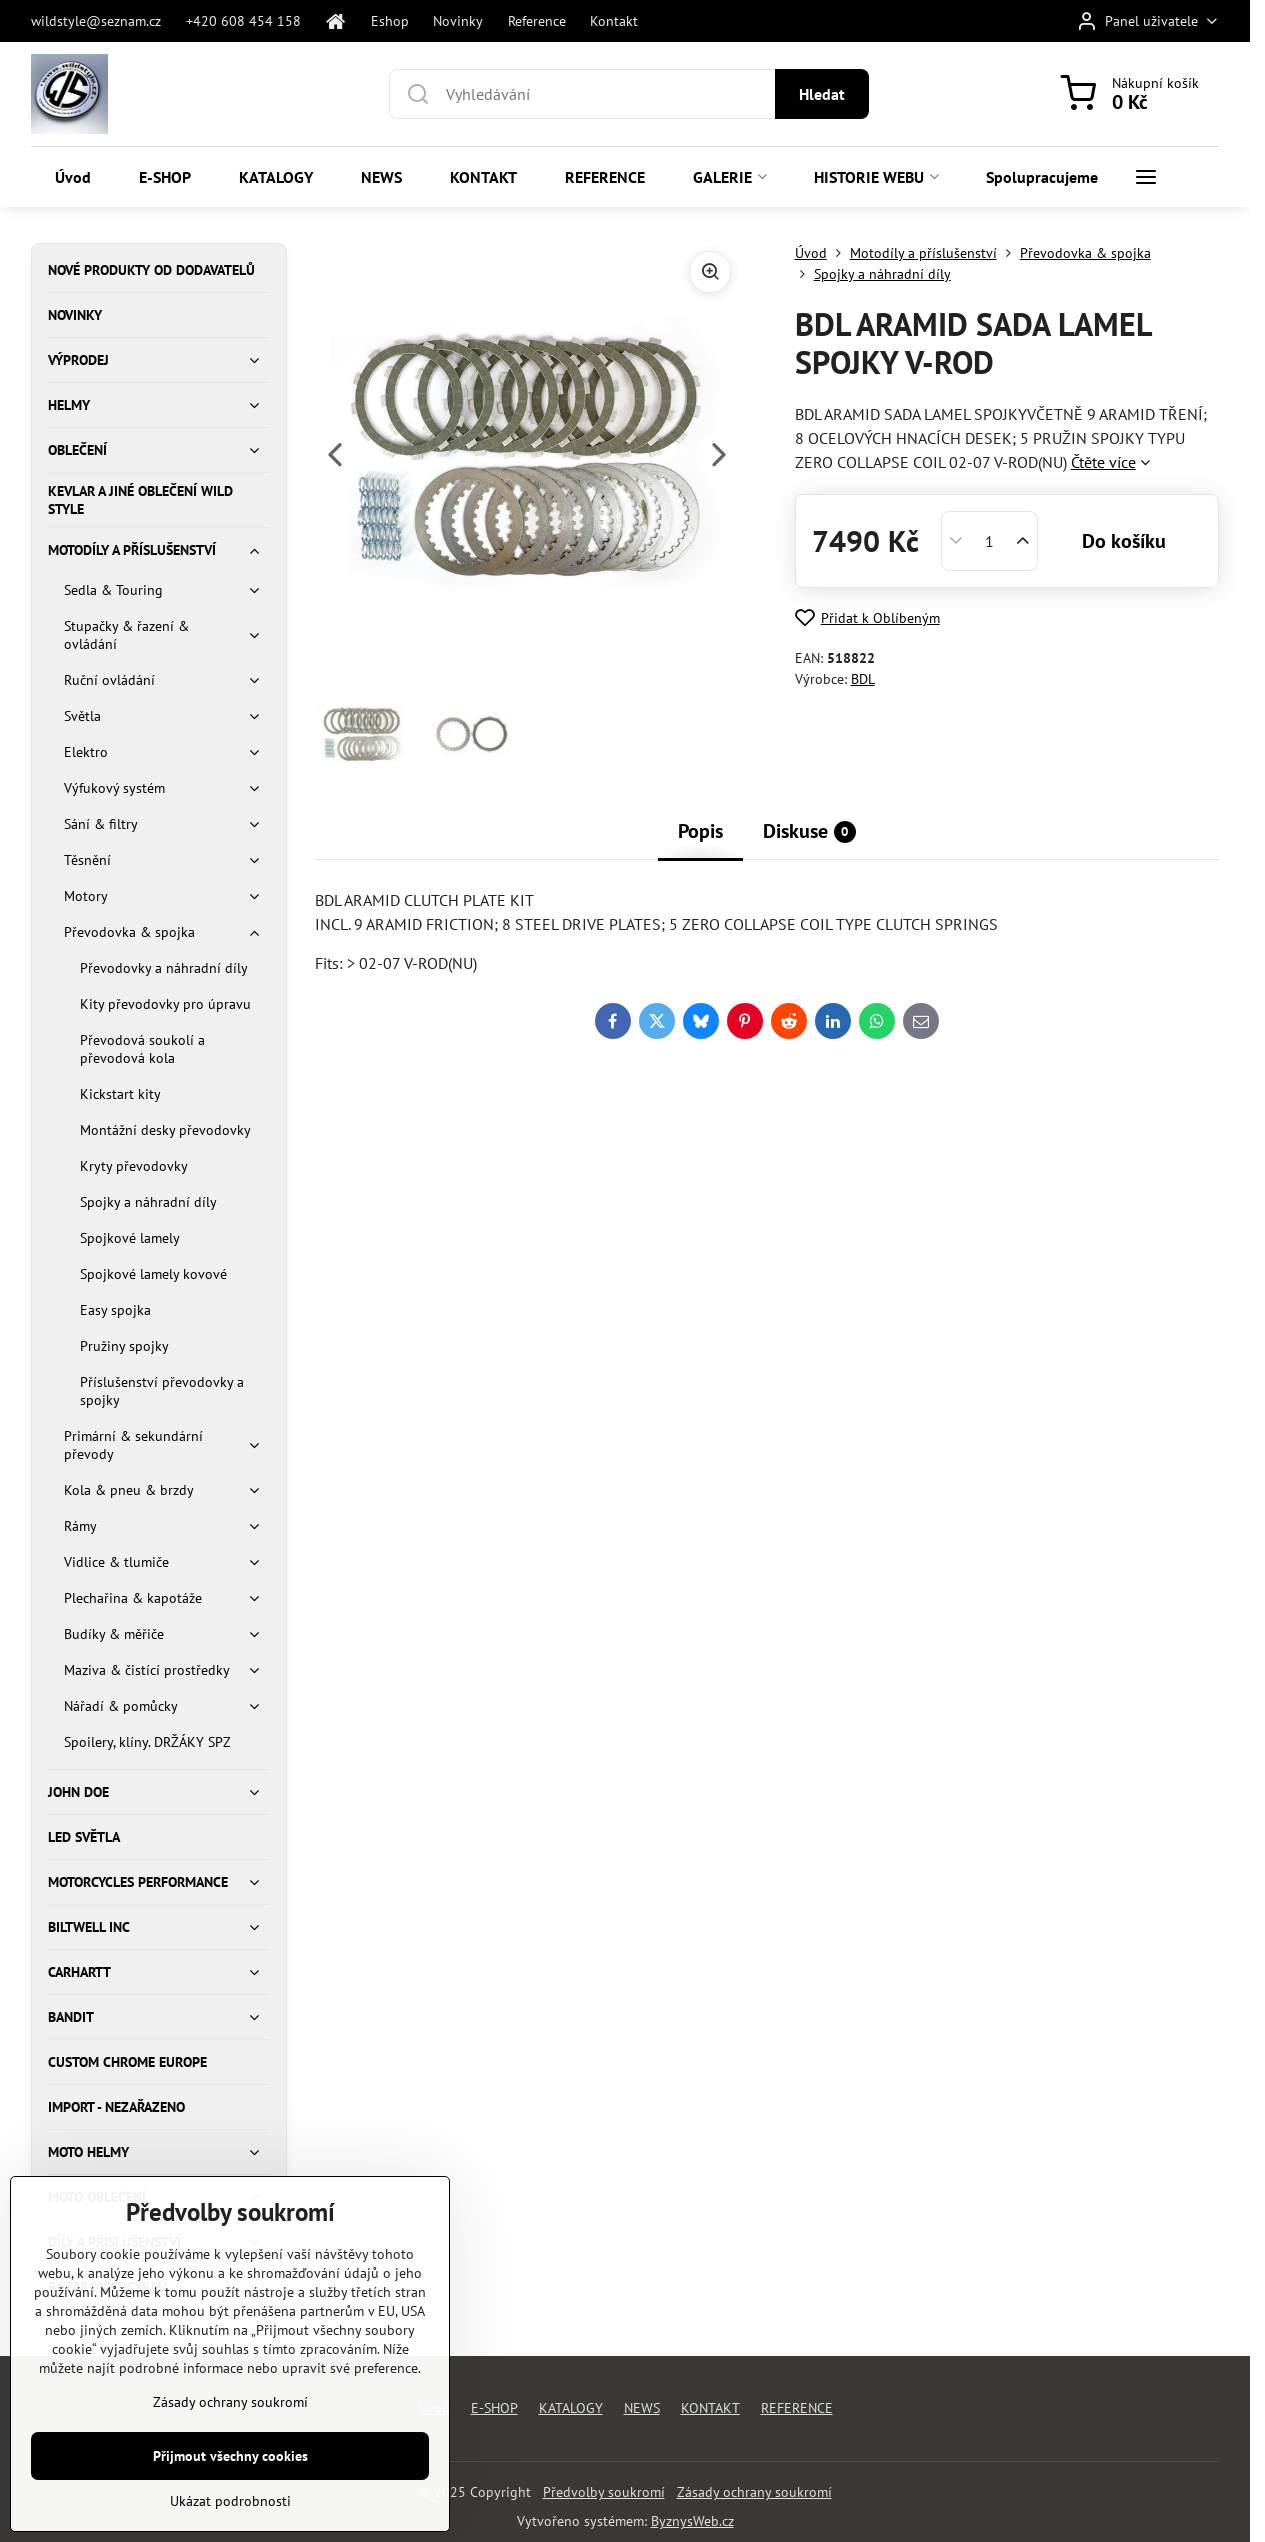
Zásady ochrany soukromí (754, 2492)
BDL (863, 679)
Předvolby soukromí (604, 2492)
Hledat (822, 94)
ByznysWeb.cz (692, 2521)
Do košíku (1124, 541)
